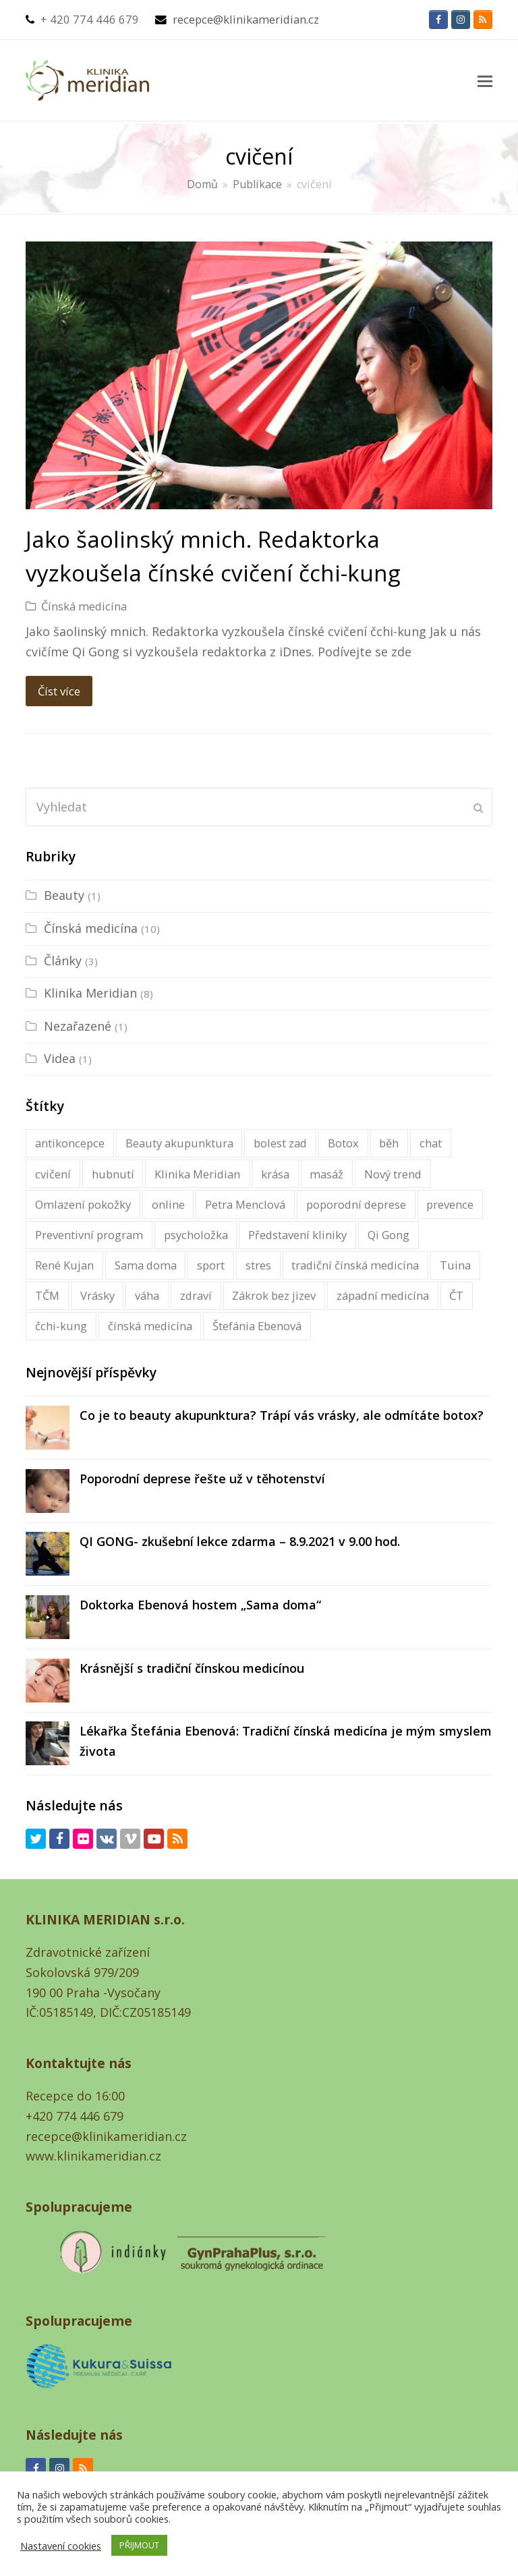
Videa (60, 1058)
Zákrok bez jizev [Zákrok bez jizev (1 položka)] (274, 1295)
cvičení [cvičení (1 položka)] (53, 1174)
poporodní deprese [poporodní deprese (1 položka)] (356, 1204)
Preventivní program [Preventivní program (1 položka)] (89, 1234)
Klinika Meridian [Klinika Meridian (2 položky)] (197, 1174)
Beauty (64, 895)
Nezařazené (77, 1026)
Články (63, 960)
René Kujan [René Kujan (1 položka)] (64, 1265)
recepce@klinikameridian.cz (246, 19)
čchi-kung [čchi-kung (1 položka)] (61, 1326)
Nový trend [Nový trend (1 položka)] (393, 1174)
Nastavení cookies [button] (60, 2546)
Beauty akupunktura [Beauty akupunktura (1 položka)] (179, 1143)
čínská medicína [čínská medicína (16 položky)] (150, 1326)
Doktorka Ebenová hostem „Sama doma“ (200, 1605)
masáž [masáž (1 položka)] (326, 1174)
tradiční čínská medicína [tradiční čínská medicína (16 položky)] (355, 1265)
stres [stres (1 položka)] (258, 1265)
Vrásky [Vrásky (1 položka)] (97, 1295)
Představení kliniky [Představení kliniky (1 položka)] (297, 1234)
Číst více (59, 691)
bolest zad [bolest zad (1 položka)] (280, 1143)
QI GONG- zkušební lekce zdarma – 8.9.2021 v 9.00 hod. (240, 1541)
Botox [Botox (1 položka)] (343, 1143)
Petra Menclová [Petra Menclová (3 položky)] (245, 1204)
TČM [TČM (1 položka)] (47, 1295)
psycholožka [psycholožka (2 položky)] (196, 1234)
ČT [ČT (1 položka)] (456, 1295)
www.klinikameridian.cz (93, 2156)
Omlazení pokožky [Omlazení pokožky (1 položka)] (83, 1204)
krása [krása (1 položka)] (275, 1174)
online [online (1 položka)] (168, 1204)
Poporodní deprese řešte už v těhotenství (202, 1478)
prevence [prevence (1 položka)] (449, 1204)
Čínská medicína (84, 606)
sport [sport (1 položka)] (211, 1265)
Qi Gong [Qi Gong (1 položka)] (388, 1234)
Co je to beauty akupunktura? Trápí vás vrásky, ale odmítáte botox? (282, 1415)
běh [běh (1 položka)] (389, 1143)
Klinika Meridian (90, 993)
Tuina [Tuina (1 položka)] (455, 1265)
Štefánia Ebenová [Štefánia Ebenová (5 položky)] (256, 1326)
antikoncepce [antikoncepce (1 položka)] (70, 1143)
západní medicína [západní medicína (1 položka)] (383, 1295)
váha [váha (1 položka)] (147, 1295)
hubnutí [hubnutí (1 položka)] (113, 1174)
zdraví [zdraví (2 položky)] (196, 1295)
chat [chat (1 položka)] (431, 1143)
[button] (485, 80)
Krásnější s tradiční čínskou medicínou (192, 1668)
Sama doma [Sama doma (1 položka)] (146, 1265)
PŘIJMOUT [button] (139, 2545)
